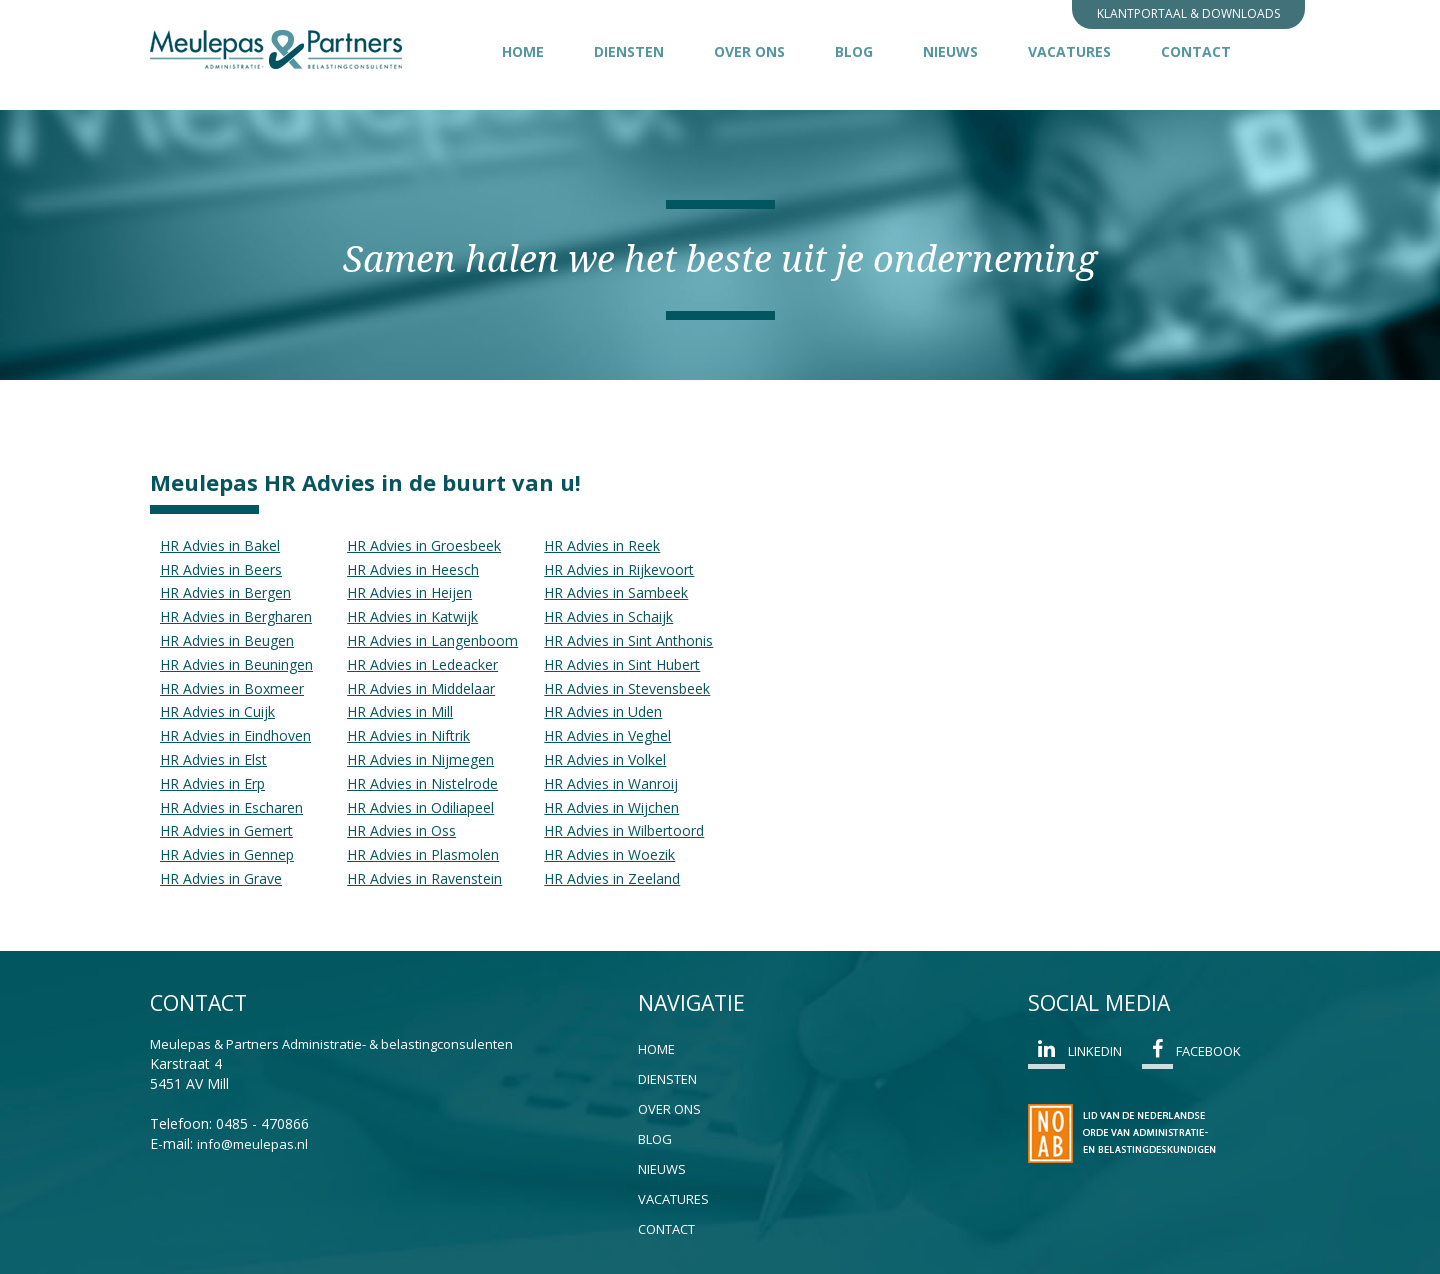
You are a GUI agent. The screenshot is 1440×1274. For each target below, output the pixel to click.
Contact (1196, 51)
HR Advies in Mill (400, 711)
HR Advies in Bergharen (236, 616)
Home (523, 51)
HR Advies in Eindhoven (235, 735)
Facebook (1191, 1054)
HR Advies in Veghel (607, 735)
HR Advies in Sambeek (616, 592)
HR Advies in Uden (603, 711)
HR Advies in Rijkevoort (619, 569)
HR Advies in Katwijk (412, 616)
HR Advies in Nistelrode (422, 783)
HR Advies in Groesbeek (424, 545)
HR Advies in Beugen (227, 640)
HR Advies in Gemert (226, 830)
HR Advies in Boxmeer (232, 688)
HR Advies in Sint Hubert (622, 664)
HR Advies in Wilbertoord (624, 830)
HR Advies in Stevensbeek (627, 688)
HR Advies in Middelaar (421, 688)
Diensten (629, 51)
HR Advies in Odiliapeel (420, 807)
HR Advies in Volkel (605, 759)
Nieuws (950, 51)
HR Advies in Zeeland (612, 878)
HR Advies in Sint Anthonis (628, 640)
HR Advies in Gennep (227, 854)
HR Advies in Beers (221, 569)
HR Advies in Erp (212, 783)
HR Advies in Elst (213, 759)
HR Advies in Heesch (413, 569)
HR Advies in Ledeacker (422, 664)
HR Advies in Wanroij (611, 783)
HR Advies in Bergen (225, 592)
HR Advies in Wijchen (611, 807)
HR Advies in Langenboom (432, 640)
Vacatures (1069, 51)
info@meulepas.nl (252, 1144)
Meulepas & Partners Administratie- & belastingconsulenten (331, 1044)
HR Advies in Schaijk (608, 616)
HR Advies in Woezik (609, 854)
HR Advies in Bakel (220, 545)
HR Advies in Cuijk (217, 711)
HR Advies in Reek (602, 545)
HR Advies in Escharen (231, 807)
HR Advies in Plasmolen (423, 854)
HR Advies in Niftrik (408, 735)
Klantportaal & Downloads (1188, 13)
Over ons (749, 51)
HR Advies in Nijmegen (420, 759)
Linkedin (1075, 1054)
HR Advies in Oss (401, 830)
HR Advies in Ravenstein (424, 878)
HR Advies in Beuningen (236, 664)
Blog (854, 51)
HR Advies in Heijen (409, 592)
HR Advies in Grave (221, 878)
